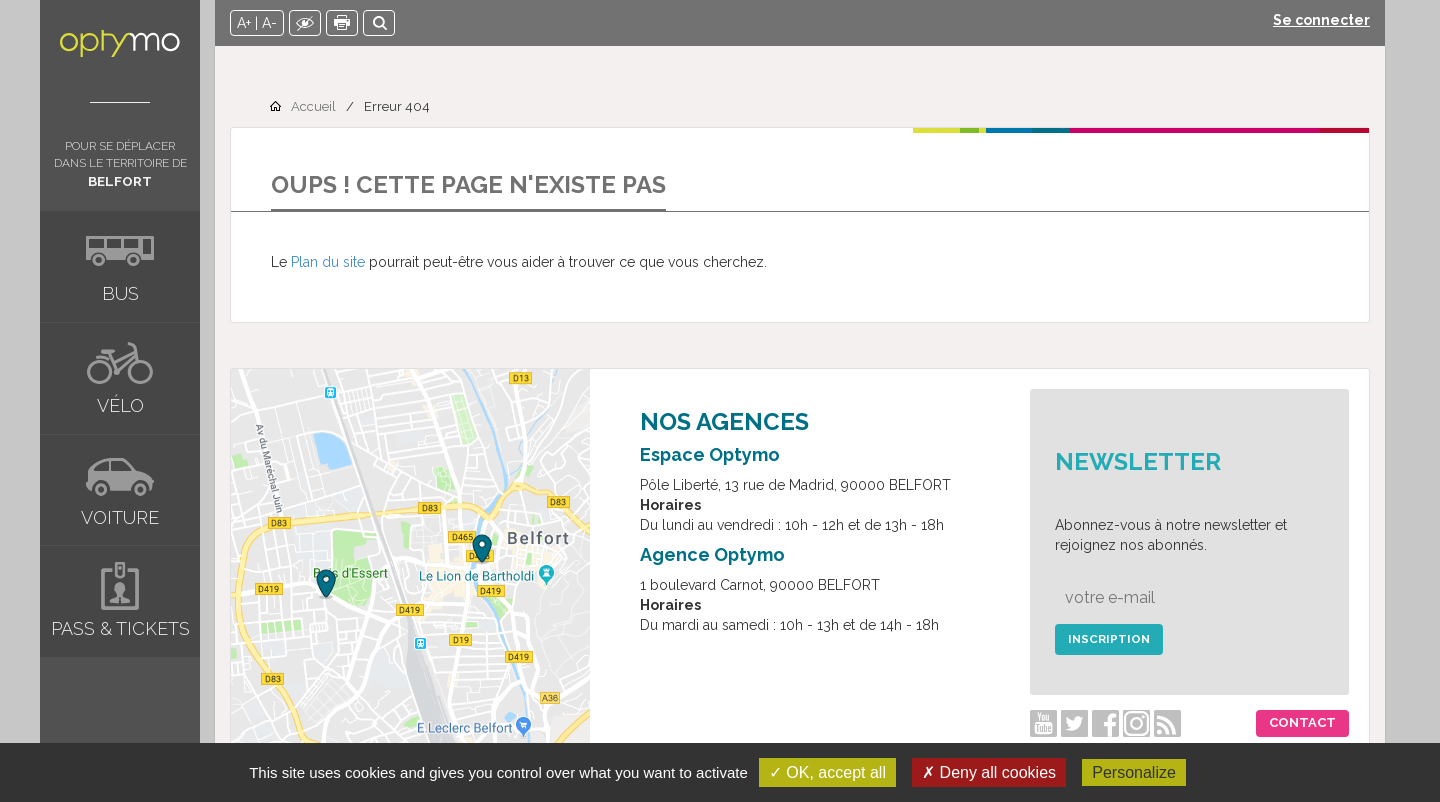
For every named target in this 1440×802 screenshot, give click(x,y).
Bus (120, 293)
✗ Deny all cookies (989, 772)
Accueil (313, 106)
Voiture (120, 517)
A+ (244, 23)
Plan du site (328, 262)
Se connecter (1321, 20)
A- (269, 23)
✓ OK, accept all (827, 772)
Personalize (1134, 772)
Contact (1302, 722)
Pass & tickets (120, 628)
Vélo (120, 405)
